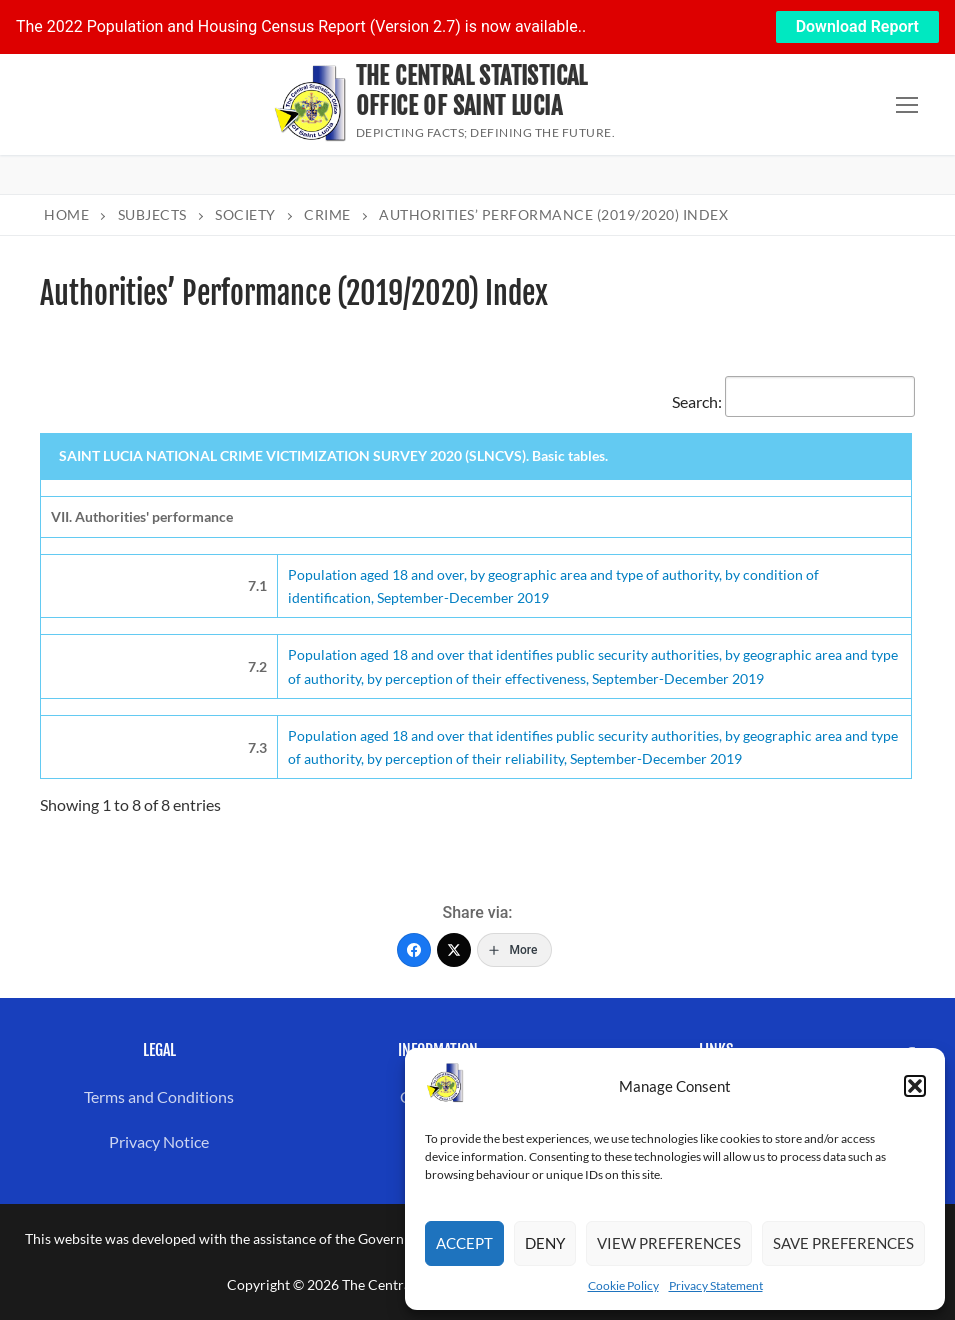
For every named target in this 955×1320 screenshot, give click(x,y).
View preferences (669, 1243)
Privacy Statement (716, 1285)
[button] (915, 1086)
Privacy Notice (159, 1141)
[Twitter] (454, 950)
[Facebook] (414, 950)
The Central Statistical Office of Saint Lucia (472, 91)
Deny (545, 1243)
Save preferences (843, 1243)
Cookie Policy (623, 1285)
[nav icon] (907, 105)
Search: (793, 401)
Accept (464, 1243)
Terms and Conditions (159, 1096)
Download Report (857, 26)
